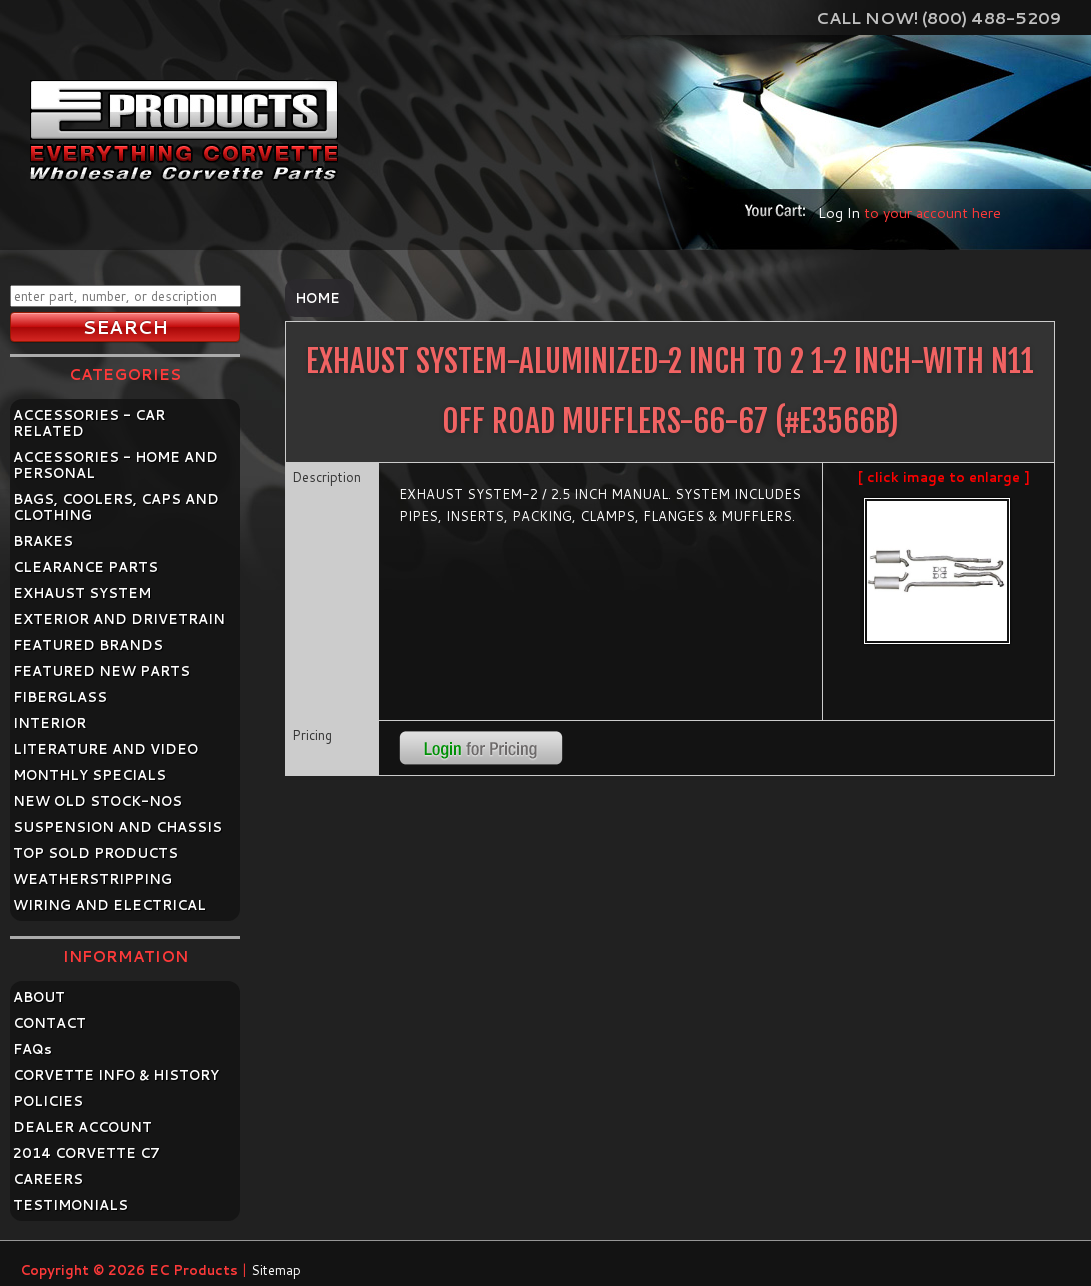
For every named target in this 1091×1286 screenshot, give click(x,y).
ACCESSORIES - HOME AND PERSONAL (115, 465)
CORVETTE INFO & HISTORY (116, 1075)
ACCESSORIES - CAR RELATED (89, 423)
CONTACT (49, 1023)
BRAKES (43, 541)
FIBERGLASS (60, 697)
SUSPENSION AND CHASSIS (117, 827)
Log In (839, 212)
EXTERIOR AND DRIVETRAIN (119, 619)
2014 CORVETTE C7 (86, 1153)
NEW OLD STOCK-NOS (97, 801)
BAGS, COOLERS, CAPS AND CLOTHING (116, 507)
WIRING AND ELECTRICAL (109, 905)
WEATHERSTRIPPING (92, 879)
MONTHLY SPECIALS (89, 775)
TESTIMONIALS (70, 1205)
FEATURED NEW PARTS (101, 671)
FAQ (32, 1049)
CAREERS (48, 1179)
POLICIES (48, 1101)
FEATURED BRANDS (88, 645)
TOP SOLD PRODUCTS (95, 853)
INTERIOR (49, 723)
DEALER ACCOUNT (82, 1127)
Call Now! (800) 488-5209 (938, 17)
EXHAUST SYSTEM (82, 593)
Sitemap (276, 1270)
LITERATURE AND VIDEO (105, 749)
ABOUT (39, 997)
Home (317, 298)
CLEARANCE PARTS (85, 567)
